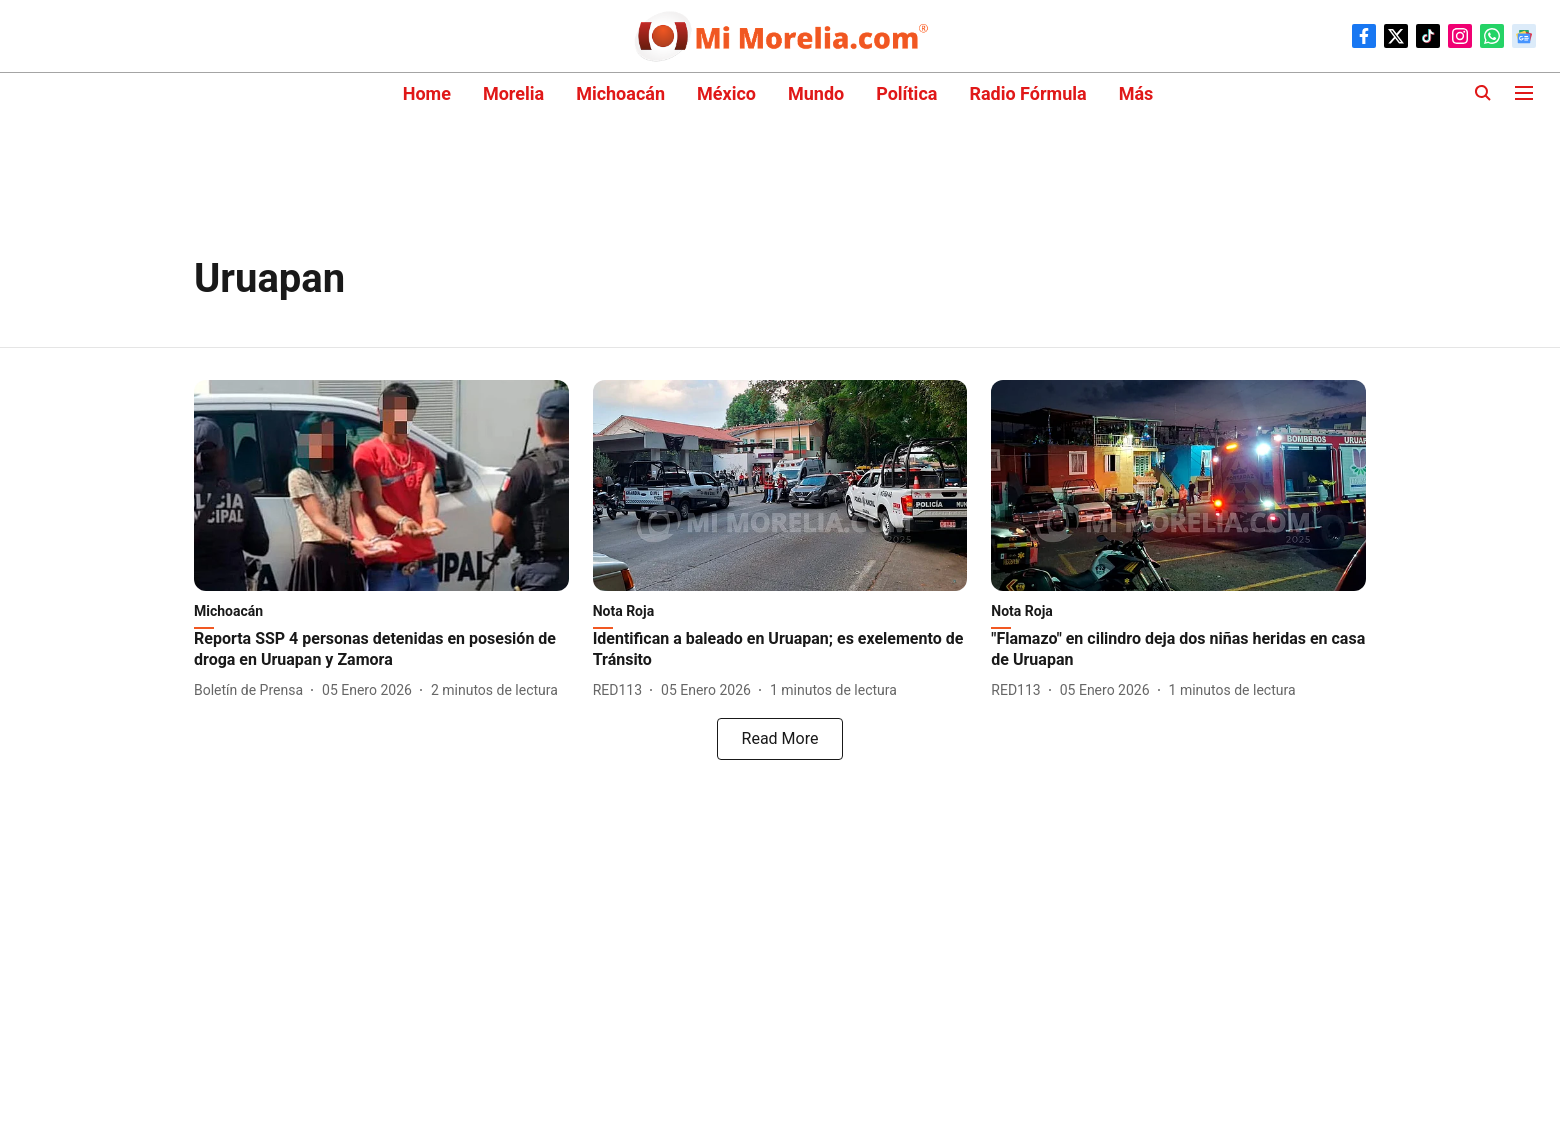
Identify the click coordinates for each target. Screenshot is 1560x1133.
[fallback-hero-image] (381, 485)
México (726, 93)
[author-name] (252, 690)
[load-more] (780, 739)
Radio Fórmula (1027, 93)
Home (427, 93)
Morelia (513, 93)
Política (906, 93)
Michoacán (620, 93)
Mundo (816, 93)
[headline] (381, 650)
